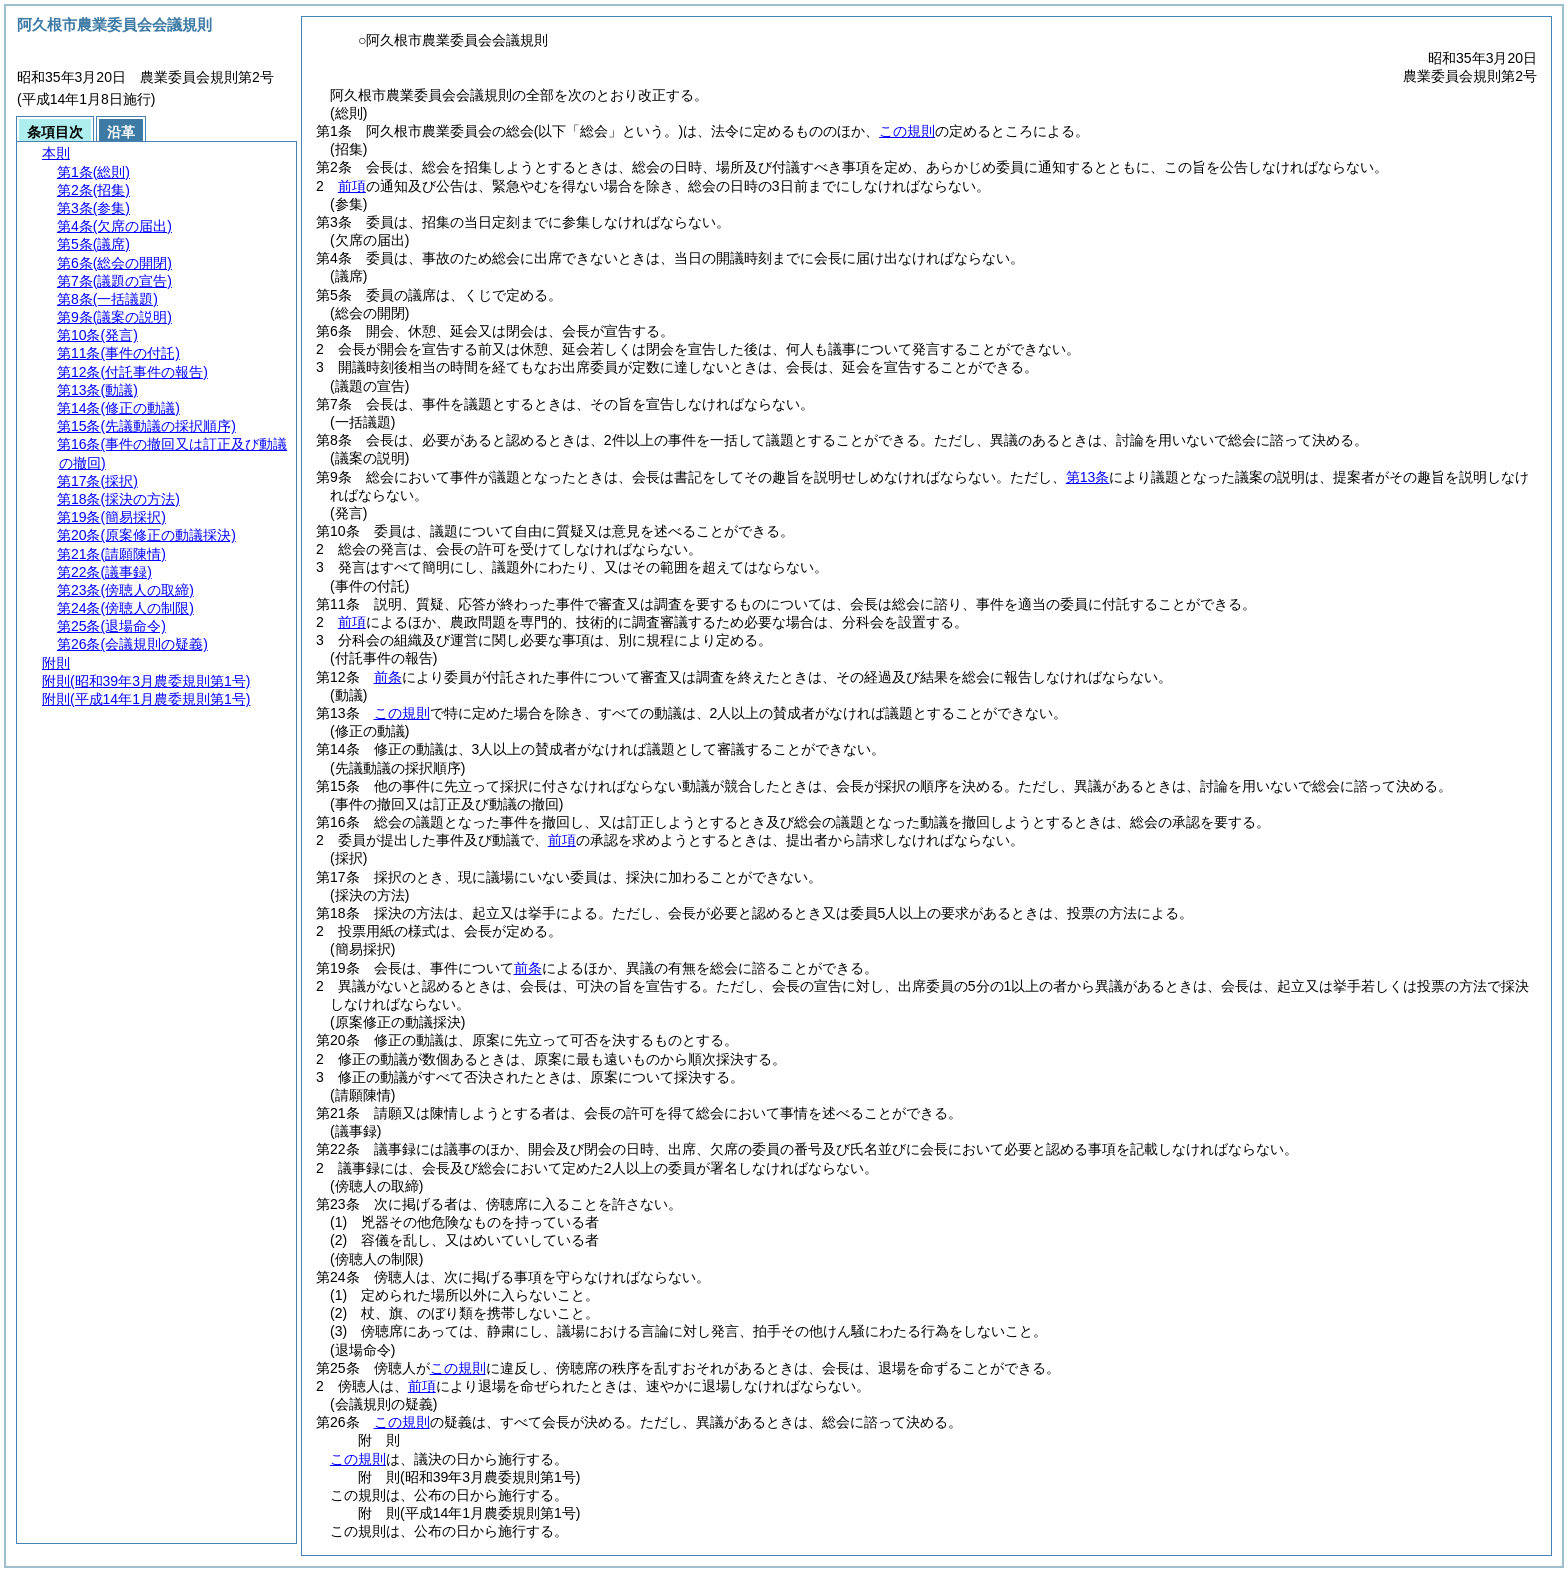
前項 (352, 186)
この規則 (907, 131)
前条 (388, 677)
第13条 (1088, 477)
